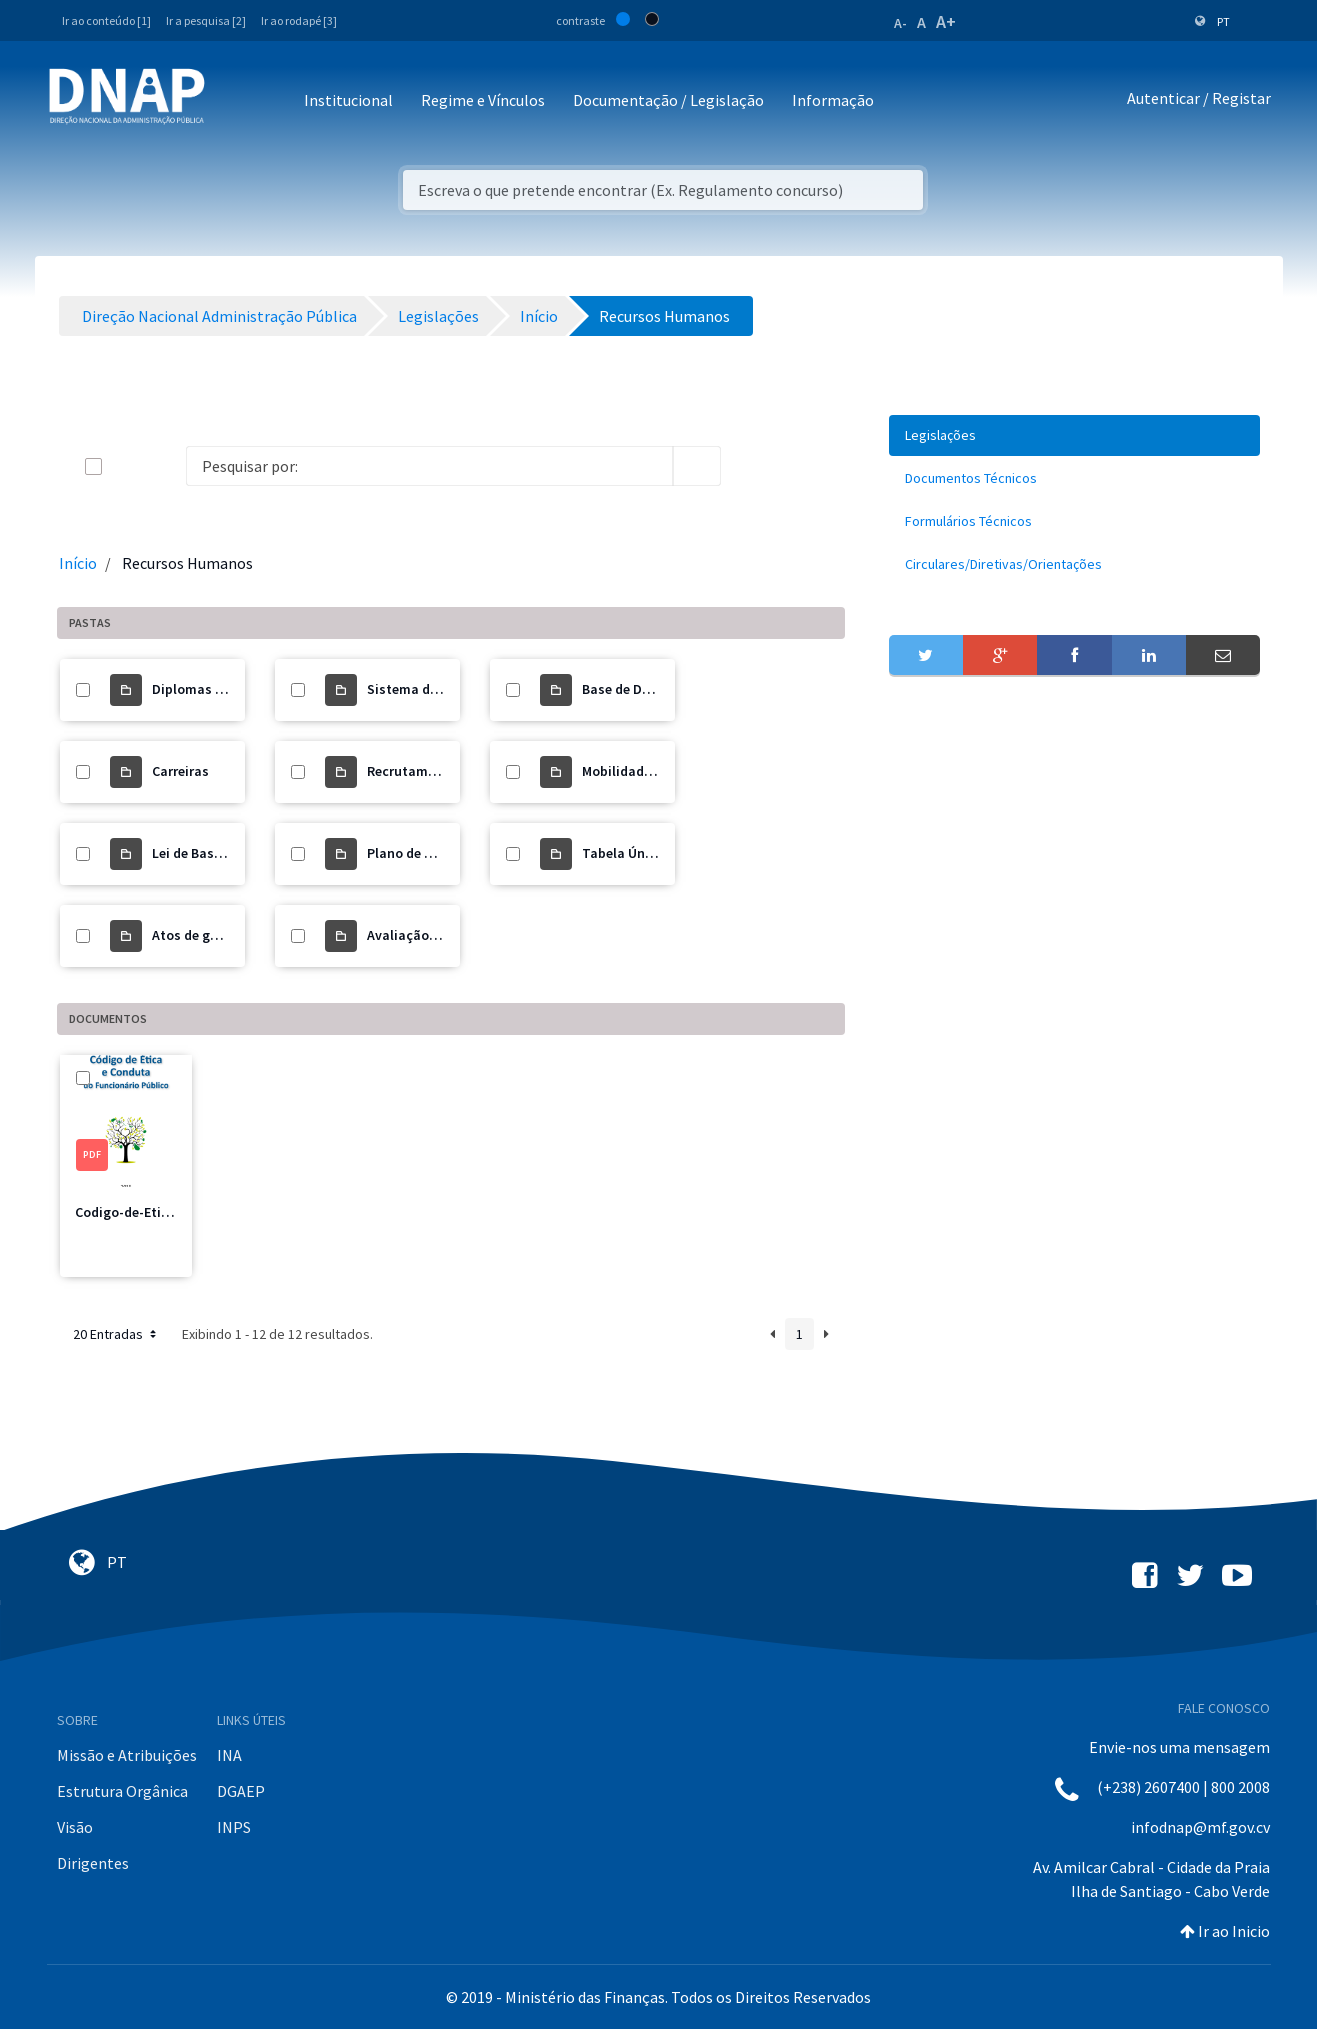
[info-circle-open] (753, 466)
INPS (234, 1827)
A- (900, 23)
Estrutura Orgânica (122, 1791)
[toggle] (126, 466)
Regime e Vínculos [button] (483, 100)
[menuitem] (1075, 435)
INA (229, 1755)
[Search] (429, 466)
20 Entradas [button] (116, 1334)
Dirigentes (93, 1863)
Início (78, 563)
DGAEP (241, 1791)
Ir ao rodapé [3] (299, 20)
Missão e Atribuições (127, 1755)
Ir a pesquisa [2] (206, 20)
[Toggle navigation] (233, 101)
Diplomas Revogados (218, 689)
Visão (75, 1827)
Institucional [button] (348, 100)
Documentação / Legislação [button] (668, 100)
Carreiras (180, 771)
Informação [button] (833, 100)
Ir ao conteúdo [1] (106, 20)
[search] (697, 466)
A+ (946, 21)
